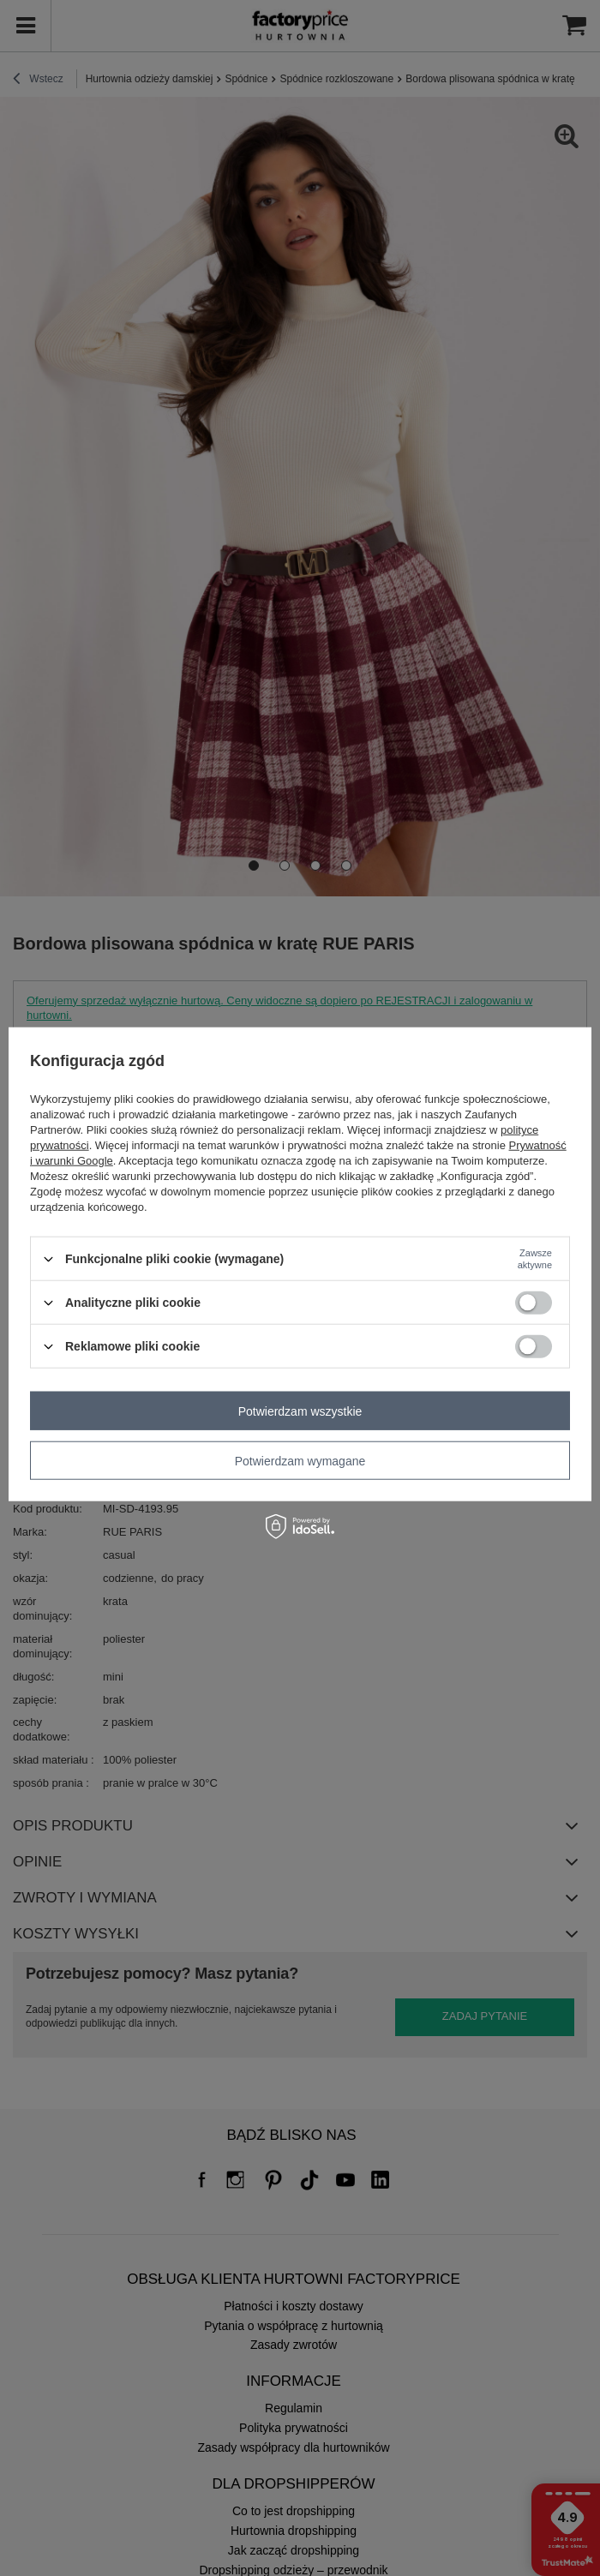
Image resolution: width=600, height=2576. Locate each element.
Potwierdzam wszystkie (300, 1410)
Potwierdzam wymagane (300, 1460)
